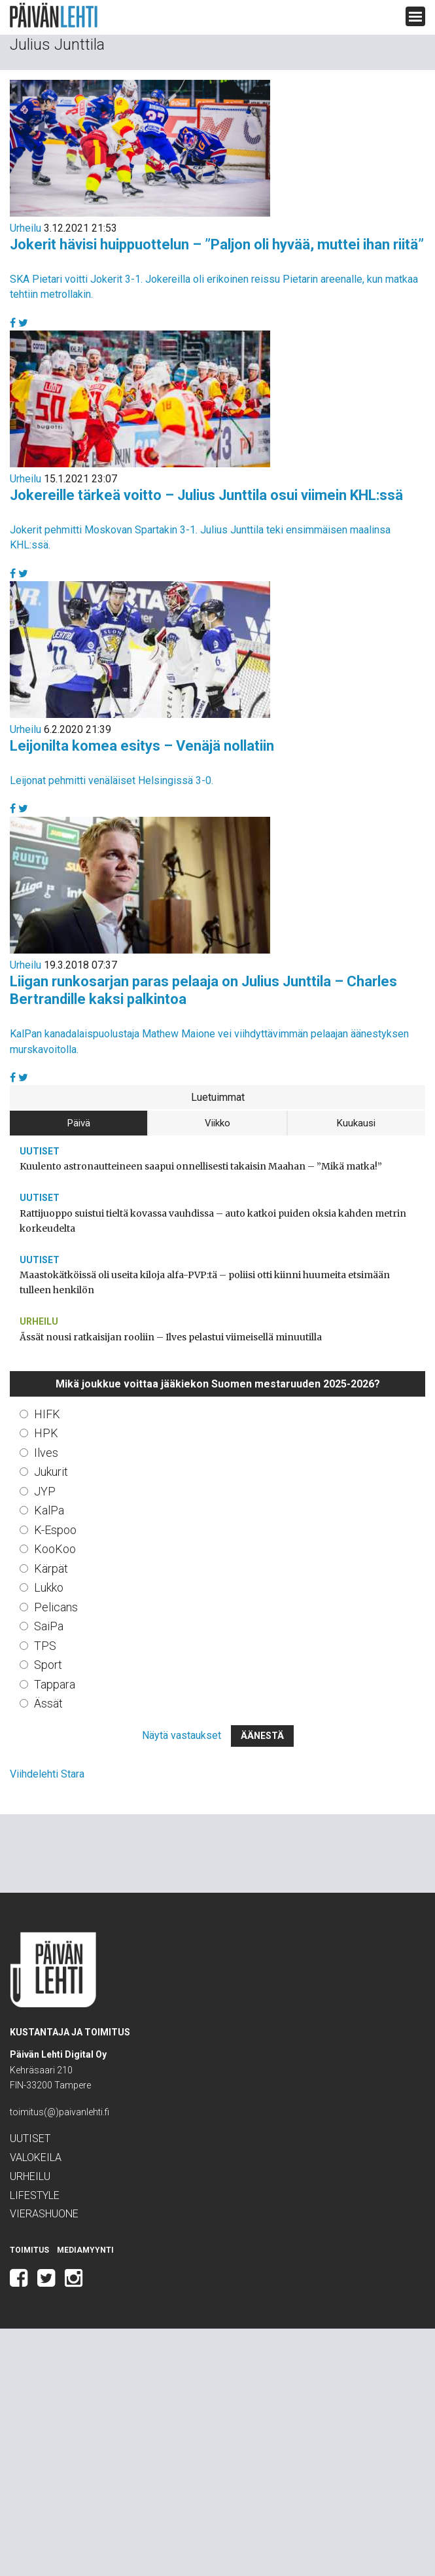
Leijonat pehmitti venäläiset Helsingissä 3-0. (111, 780)
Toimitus (29, 2250)
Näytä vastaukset (181, 1735)
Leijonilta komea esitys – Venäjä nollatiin (142, 746)
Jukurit (51, 1471)
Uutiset (40, 1151)
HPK (46, 1433)
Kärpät (51, 1568)
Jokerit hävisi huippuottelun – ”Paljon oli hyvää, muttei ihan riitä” (217, 244)
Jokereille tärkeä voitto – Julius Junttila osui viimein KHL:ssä (206, 495)
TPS (45, 1646)
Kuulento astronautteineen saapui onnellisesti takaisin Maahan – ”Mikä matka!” (201, 1166)
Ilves (46, 1452)
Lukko (48, 1587)
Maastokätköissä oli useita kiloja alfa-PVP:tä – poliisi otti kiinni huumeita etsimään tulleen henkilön (205, 1282)
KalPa (49, 1510)
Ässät (48, 1703)
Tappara (54, 1684)
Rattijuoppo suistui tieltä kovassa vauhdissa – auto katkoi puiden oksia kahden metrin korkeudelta (213, 1221)
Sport (48, 1665)
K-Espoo (55, 1530)
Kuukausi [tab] (356, 1123)
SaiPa (48, 1626)
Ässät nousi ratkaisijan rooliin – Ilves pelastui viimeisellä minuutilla (171, 1337)
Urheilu (25, 228)
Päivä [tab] (78, 1123)
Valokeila (35, 2157)
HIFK (47, 1414)
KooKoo (55, 1549)
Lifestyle (35, 2195)
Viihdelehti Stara (47, 1774)
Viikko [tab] (217, 1123)
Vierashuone (44, 2214)
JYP (45, 1491)
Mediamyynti (85, 2250)
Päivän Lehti (53, 15)
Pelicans (56, 1607)
